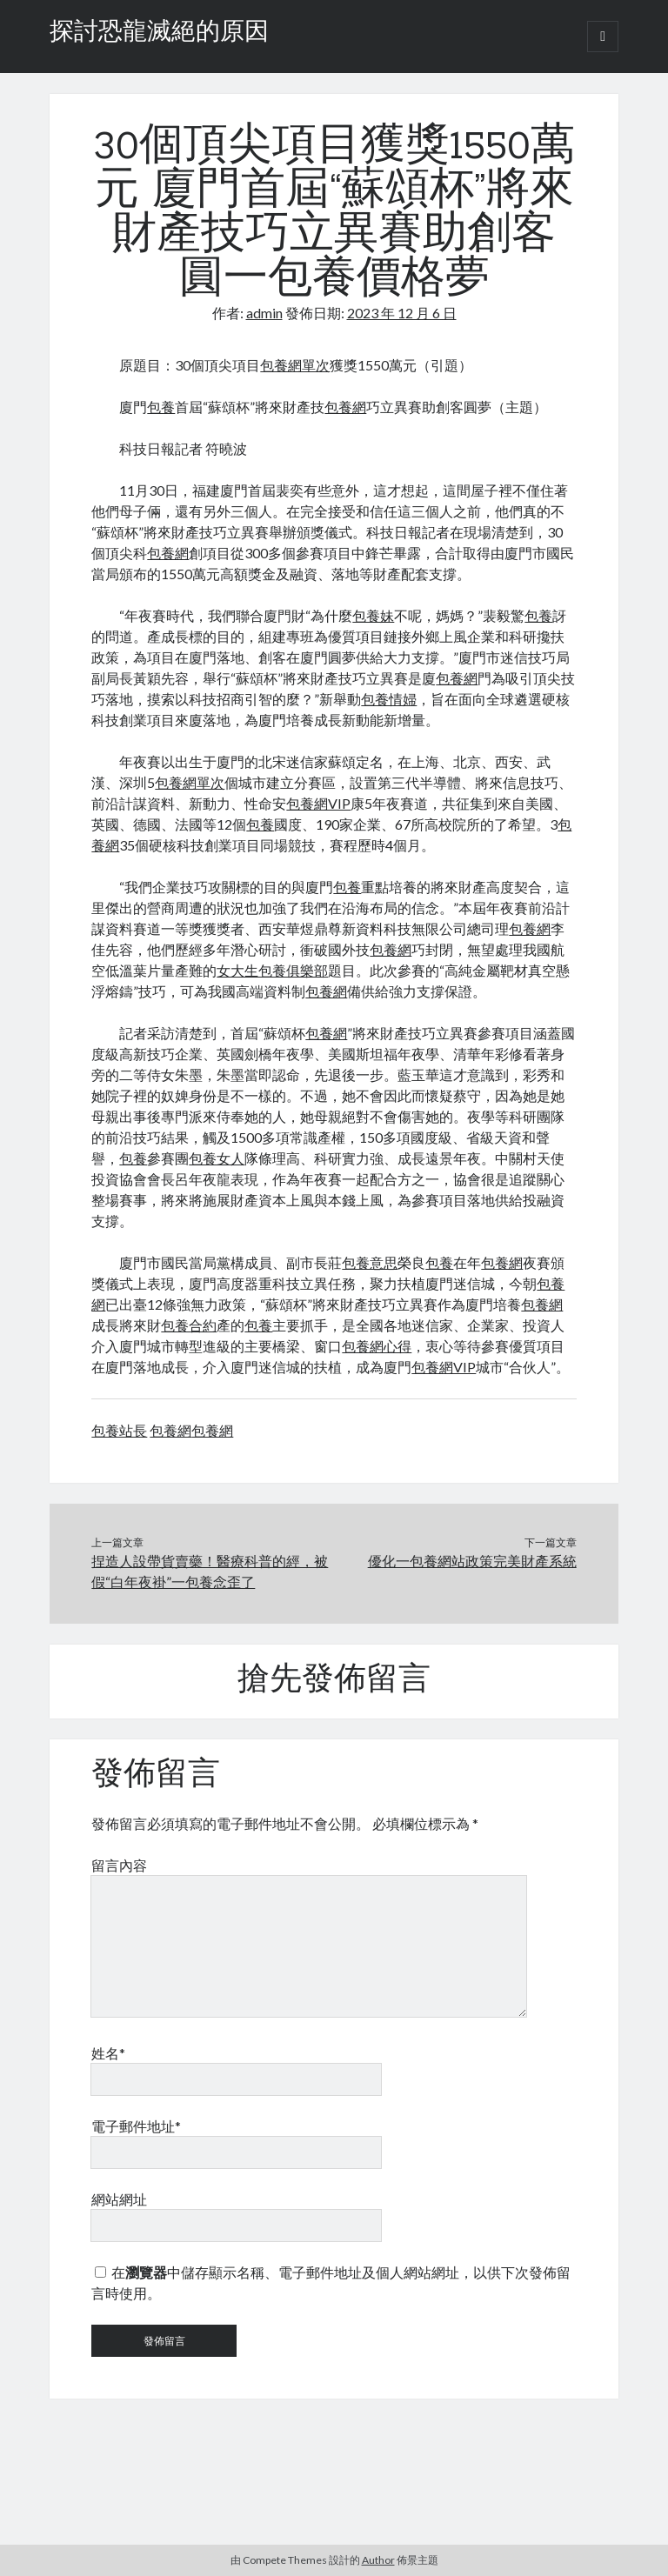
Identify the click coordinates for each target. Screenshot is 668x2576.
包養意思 (369, 1262)
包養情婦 (389, 699)
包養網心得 (376, 1346)
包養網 (345, 406)
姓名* (108, 2053)
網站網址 (119, 2199)
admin (264, 312)
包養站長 (119, 1430)
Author (378, 2559)
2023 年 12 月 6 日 (402, 312)
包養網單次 (295, 365)
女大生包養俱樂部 (272, 970)
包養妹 (373, 615)
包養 (161, 406)
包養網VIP (318, 803)
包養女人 (216, 1158)
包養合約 (189, 1325)
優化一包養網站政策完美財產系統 (472, 1560)
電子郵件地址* (136, 2126)
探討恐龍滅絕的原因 (159, 33)
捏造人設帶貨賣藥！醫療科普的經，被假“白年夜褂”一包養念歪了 (209, 1571)
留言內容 (119, 1865)
